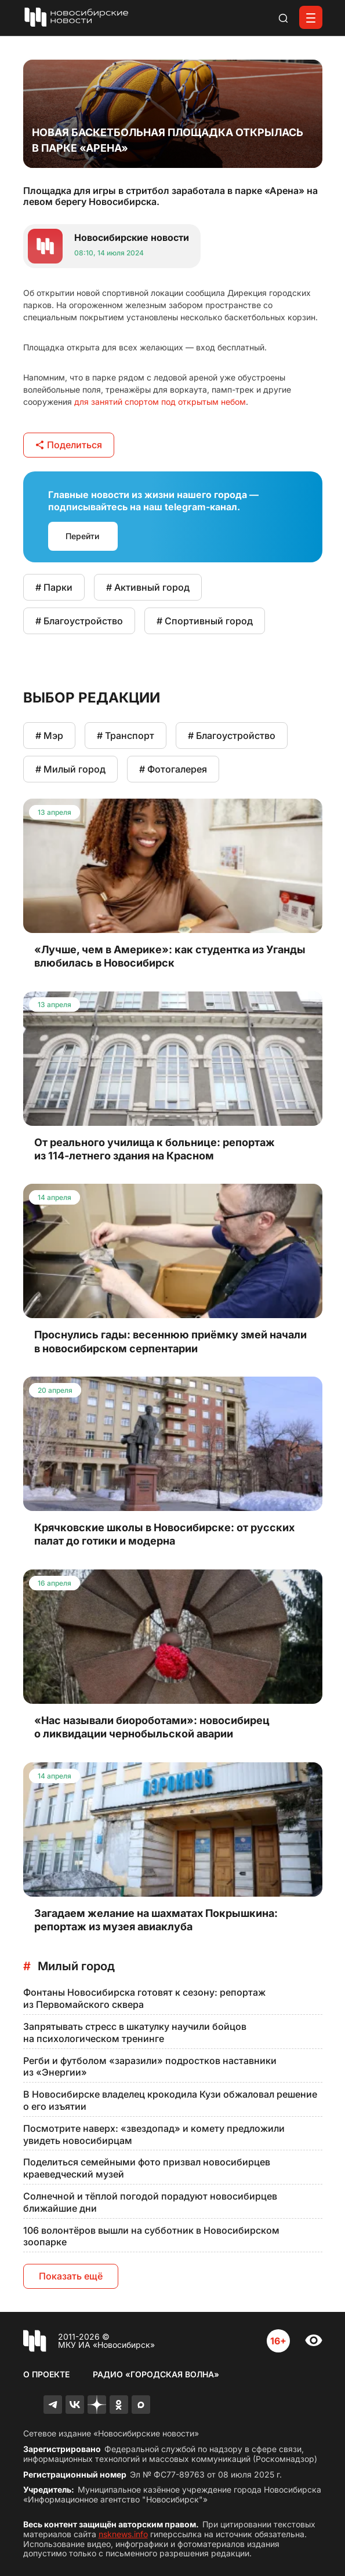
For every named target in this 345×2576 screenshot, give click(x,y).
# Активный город (148, 587)
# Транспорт (125, 735)
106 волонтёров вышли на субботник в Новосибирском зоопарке (151, 2236)
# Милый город (70, 769)
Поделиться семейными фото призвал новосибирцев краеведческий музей (146, 2168)
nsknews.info (123, 2534)
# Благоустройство (79, 621)
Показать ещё (71, 2276)
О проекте (46, 2374)
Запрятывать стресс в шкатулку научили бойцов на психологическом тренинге (134, 2032)
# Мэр (49, 735)
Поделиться (68, 445)
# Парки (53, 587)
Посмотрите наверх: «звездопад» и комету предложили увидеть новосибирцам (154, 2134)
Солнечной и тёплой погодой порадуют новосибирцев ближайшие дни (150, 2202)
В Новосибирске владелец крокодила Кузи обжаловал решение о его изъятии (170, 2100)
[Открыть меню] (310, 17)
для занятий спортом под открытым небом (160, 402)
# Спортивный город (205, 621)
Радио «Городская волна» (156, 2374)
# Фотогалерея (173, 769)
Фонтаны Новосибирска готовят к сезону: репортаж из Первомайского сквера (144, 1998)
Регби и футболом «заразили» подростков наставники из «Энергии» (150, 2067)
